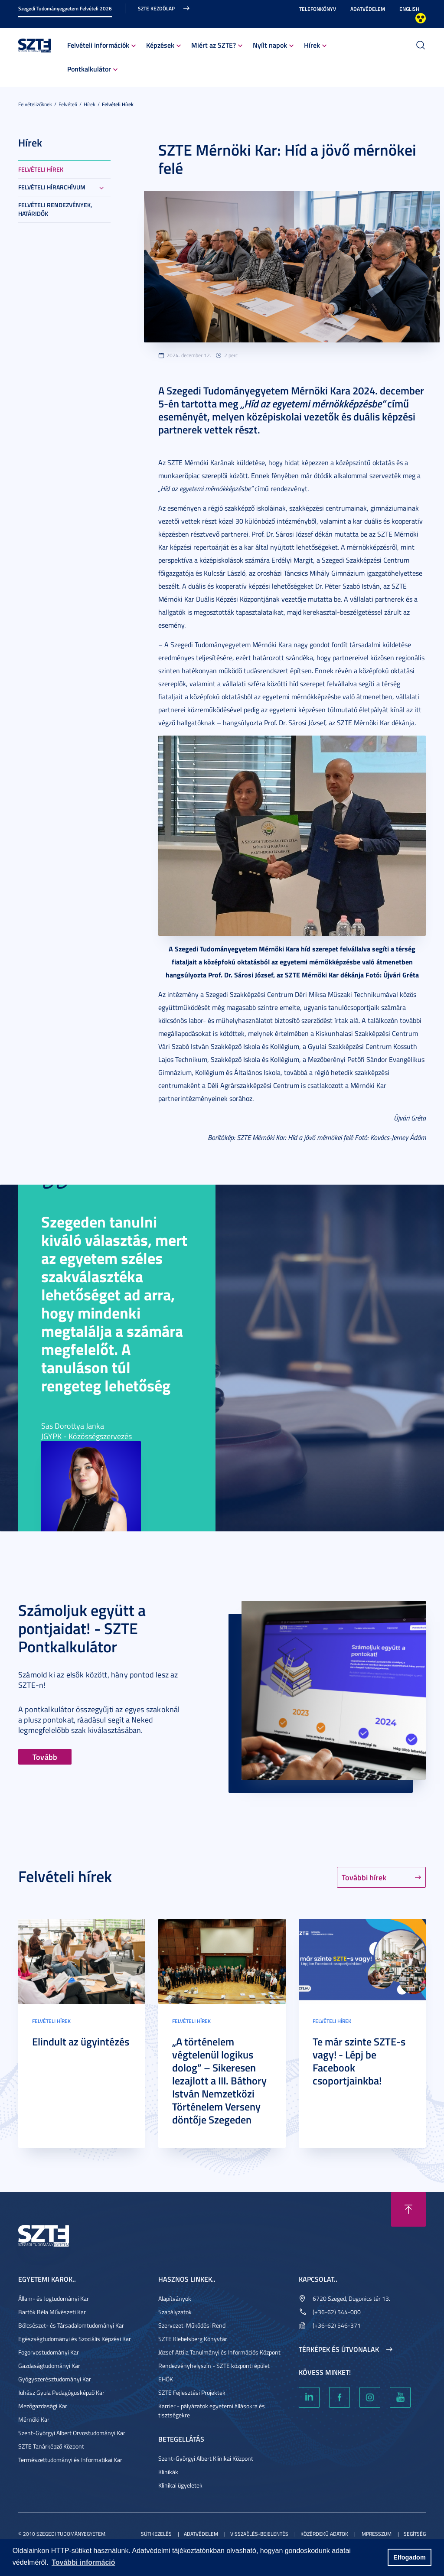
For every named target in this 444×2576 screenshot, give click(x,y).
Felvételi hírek (118, 104)
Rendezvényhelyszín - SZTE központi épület (214, 2365)
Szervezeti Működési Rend (191, 2325)
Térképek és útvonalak (339, 2349)
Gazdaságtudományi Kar (49, 2365)
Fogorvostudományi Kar (48, 2352)
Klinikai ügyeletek (180, 2485)
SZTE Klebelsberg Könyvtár (192, 2339)
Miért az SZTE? (213, 45)
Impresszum (376, 2533)
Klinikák (168, 2472)
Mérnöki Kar (33, 2419)
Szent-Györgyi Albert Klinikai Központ (205, 2458)
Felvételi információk (98, 45)
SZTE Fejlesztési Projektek (191, 2392)
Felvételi (68, 104)
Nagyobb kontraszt (420, 18)
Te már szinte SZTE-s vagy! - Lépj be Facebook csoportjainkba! (359, 2061)
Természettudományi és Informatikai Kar (70, 2460)
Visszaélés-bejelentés (259, 2533)
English (409, 9)
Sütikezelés (156, 2533)
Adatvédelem (367, 9)
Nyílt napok (270, 45)
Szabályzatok (175, 2312)
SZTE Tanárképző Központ (51, 2446)
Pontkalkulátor (89, 69)
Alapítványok (174, 2298)
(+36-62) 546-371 (337, 2325)
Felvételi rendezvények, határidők (55, 209)
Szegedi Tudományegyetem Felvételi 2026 (65, 8)
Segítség (415, 2533)
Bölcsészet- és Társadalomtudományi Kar (71, 2325)
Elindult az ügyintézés (80, 2041)
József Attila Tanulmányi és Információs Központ (219, 2352)
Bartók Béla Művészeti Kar (52, 2312)
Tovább (45, 1756)
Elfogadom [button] (409, 2557)
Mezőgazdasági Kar (42, 2406)
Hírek (312, 45)
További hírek (364, 1877)
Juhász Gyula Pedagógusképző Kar (61, 2392)
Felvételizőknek (35, 104)
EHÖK (165, 2379)
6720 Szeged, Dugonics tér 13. (351, 2298)
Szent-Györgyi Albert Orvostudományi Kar (71, 2433)
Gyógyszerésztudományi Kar (54, 2379)
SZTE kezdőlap (156, 8)
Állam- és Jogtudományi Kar (53, 2298)
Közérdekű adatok (324, 2533)
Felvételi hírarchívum (51, 187)
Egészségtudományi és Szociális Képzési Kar (74, 2339)
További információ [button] (83, 2562)
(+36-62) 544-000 (337, 2312)
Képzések (160, 45)
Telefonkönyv (317, 9)
